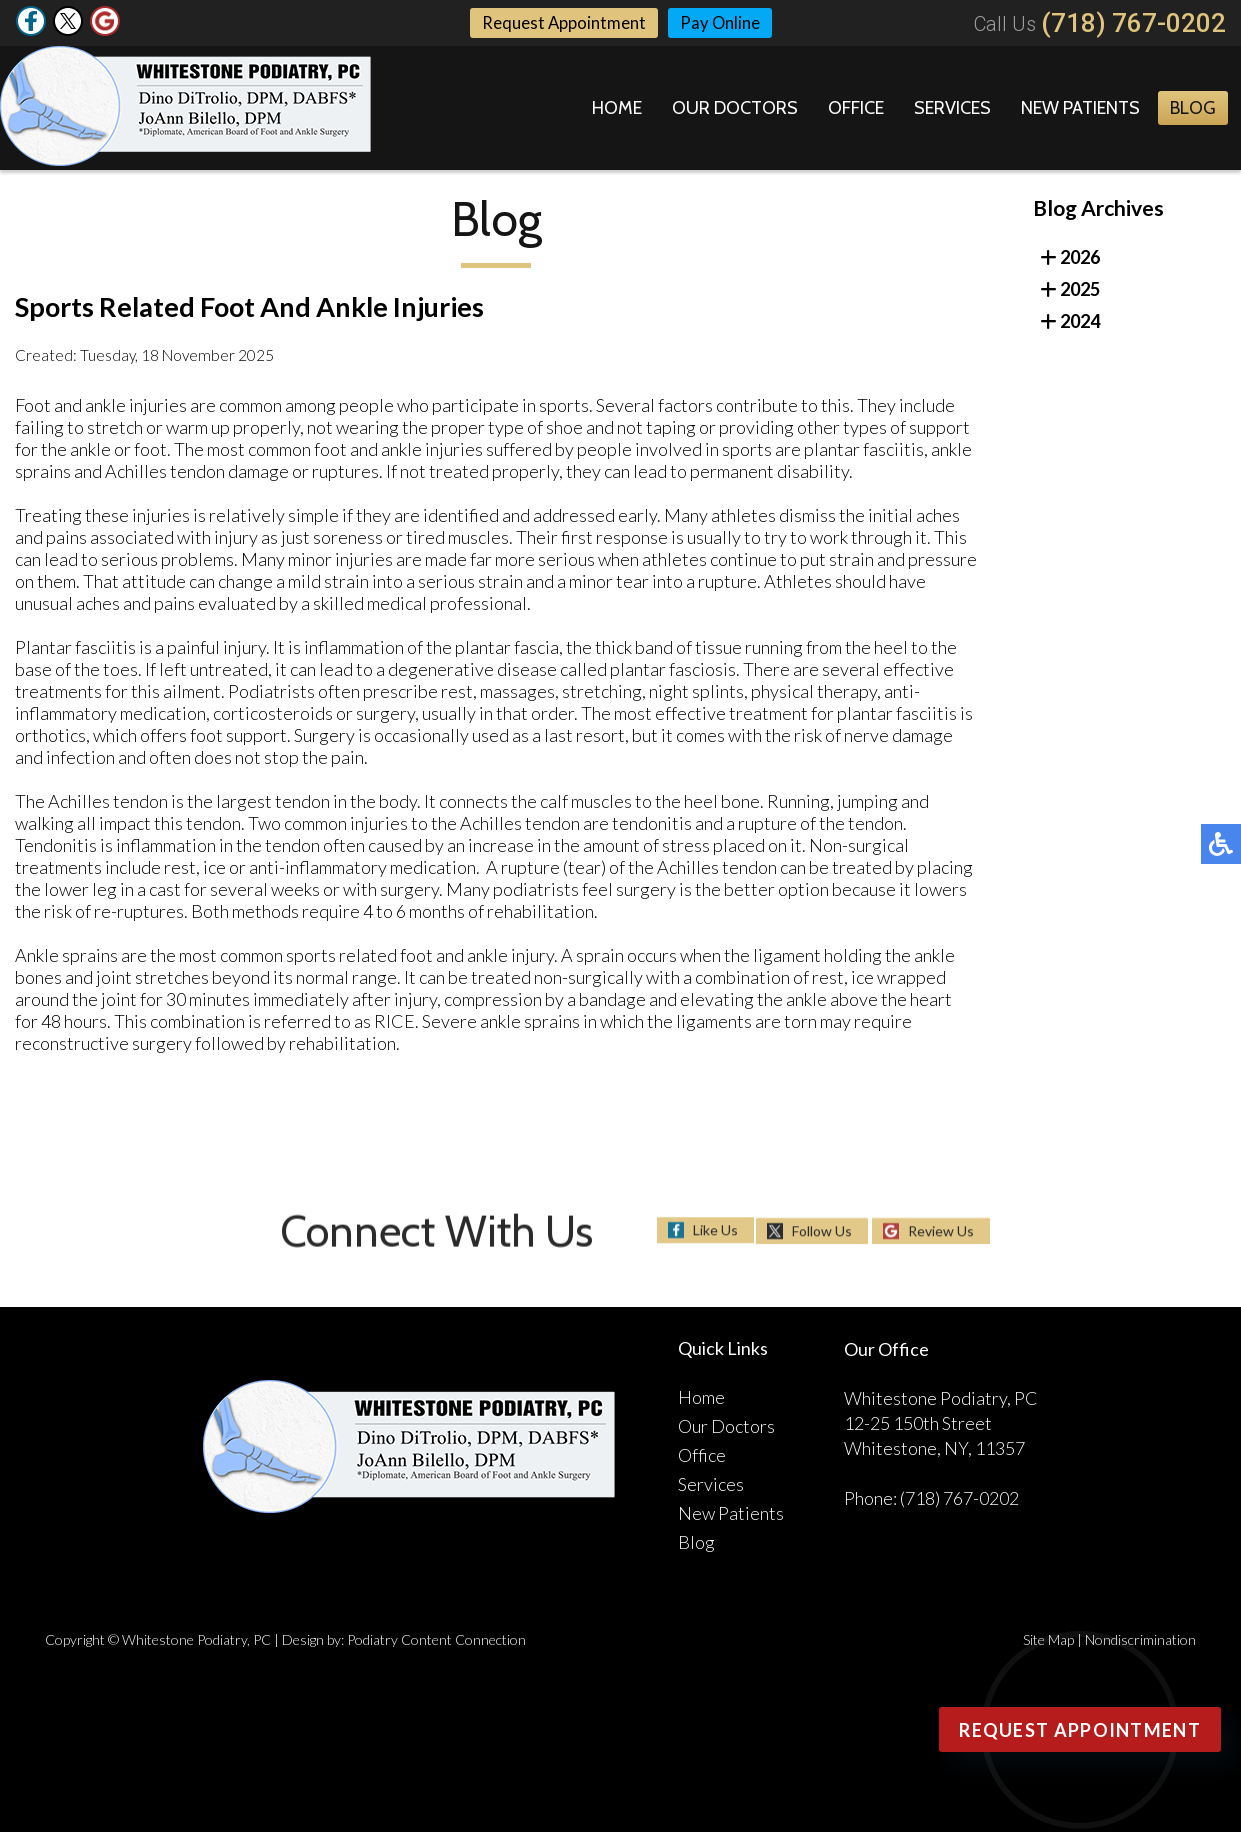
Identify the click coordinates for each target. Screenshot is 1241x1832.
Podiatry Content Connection (436, 1639)
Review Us (941, 1230)
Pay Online (724, 23)
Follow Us (822, 1230)
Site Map (1048, 1639)
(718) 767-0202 (1133, 23)
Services (952, 108)
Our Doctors (735, 108)
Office (856, 108)
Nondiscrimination (1140, 1639)
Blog (1193, 108)
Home (617, 108)
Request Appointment (561, 23)
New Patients (1080, 108)
